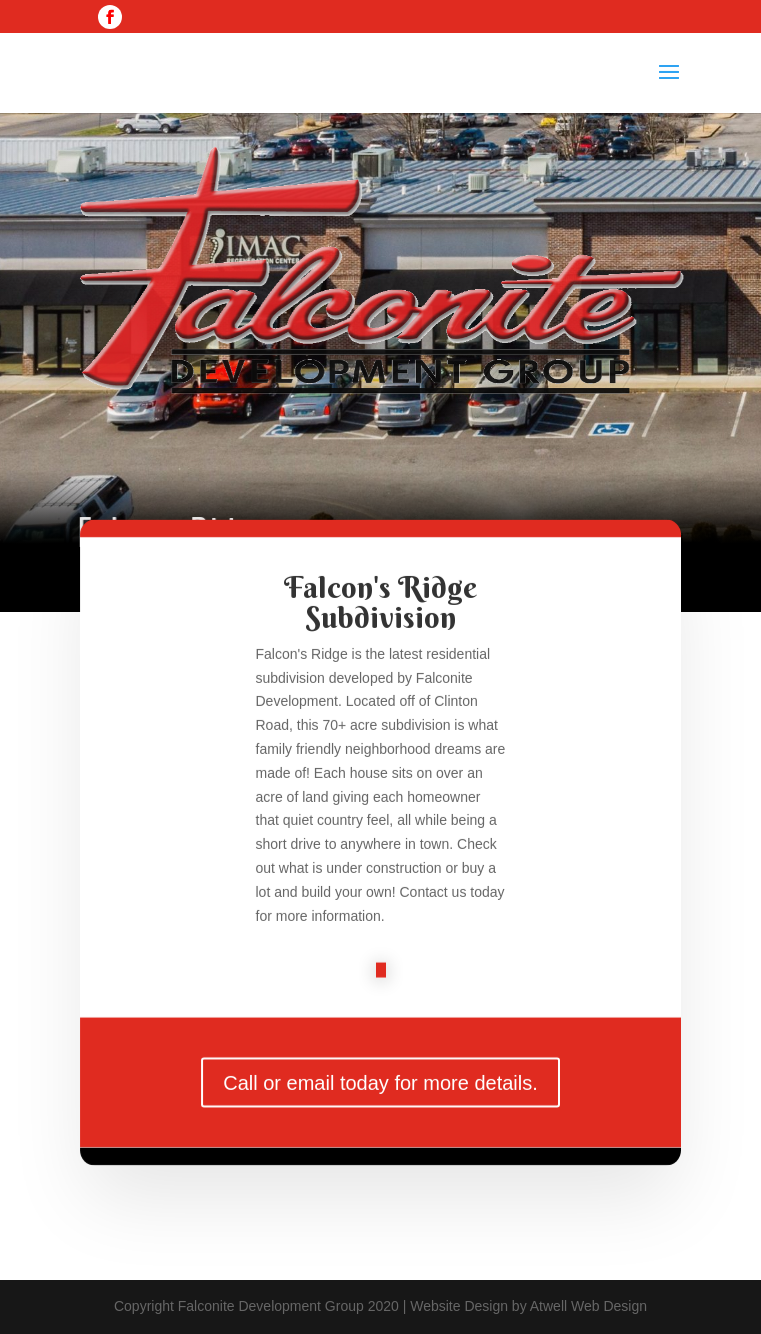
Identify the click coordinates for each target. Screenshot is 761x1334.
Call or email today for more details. (380, 1093)
